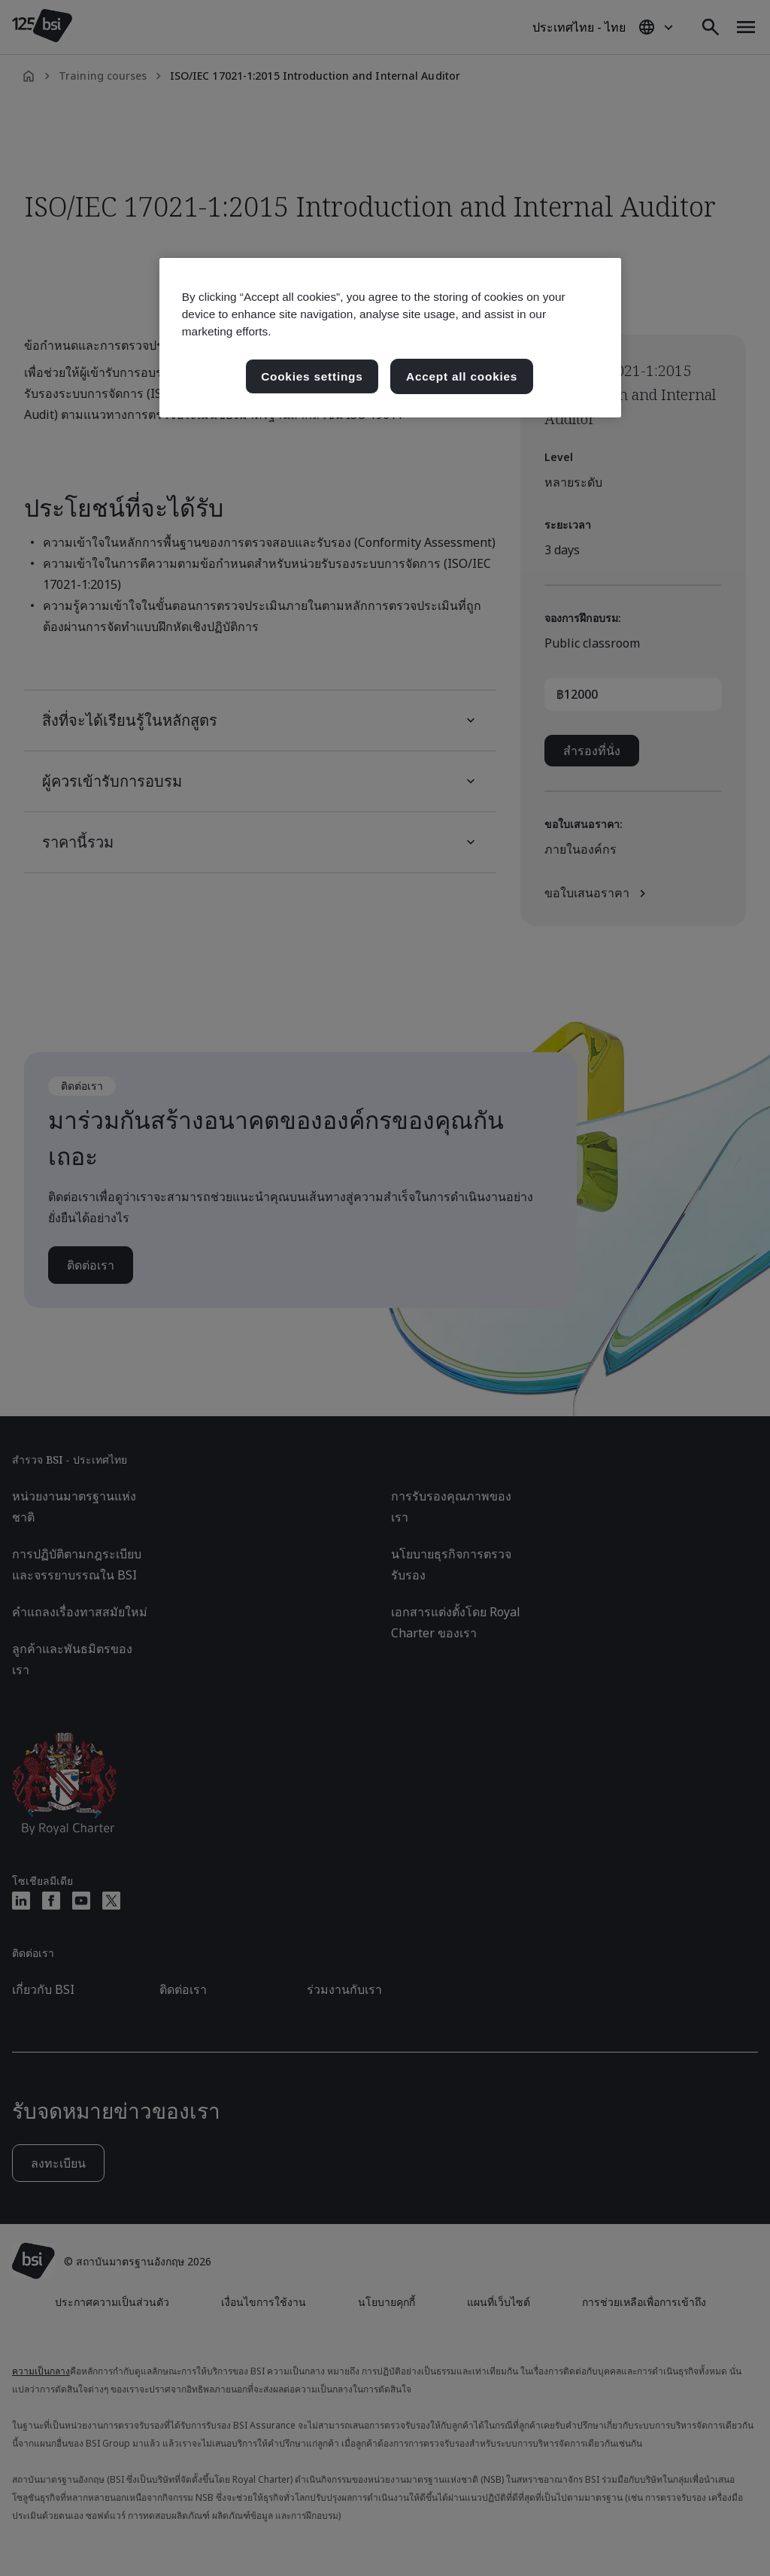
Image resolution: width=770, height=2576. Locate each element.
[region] (390, 338)
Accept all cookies (461, 376)
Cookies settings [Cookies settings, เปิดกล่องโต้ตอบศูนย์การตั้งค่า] (311, 376)
